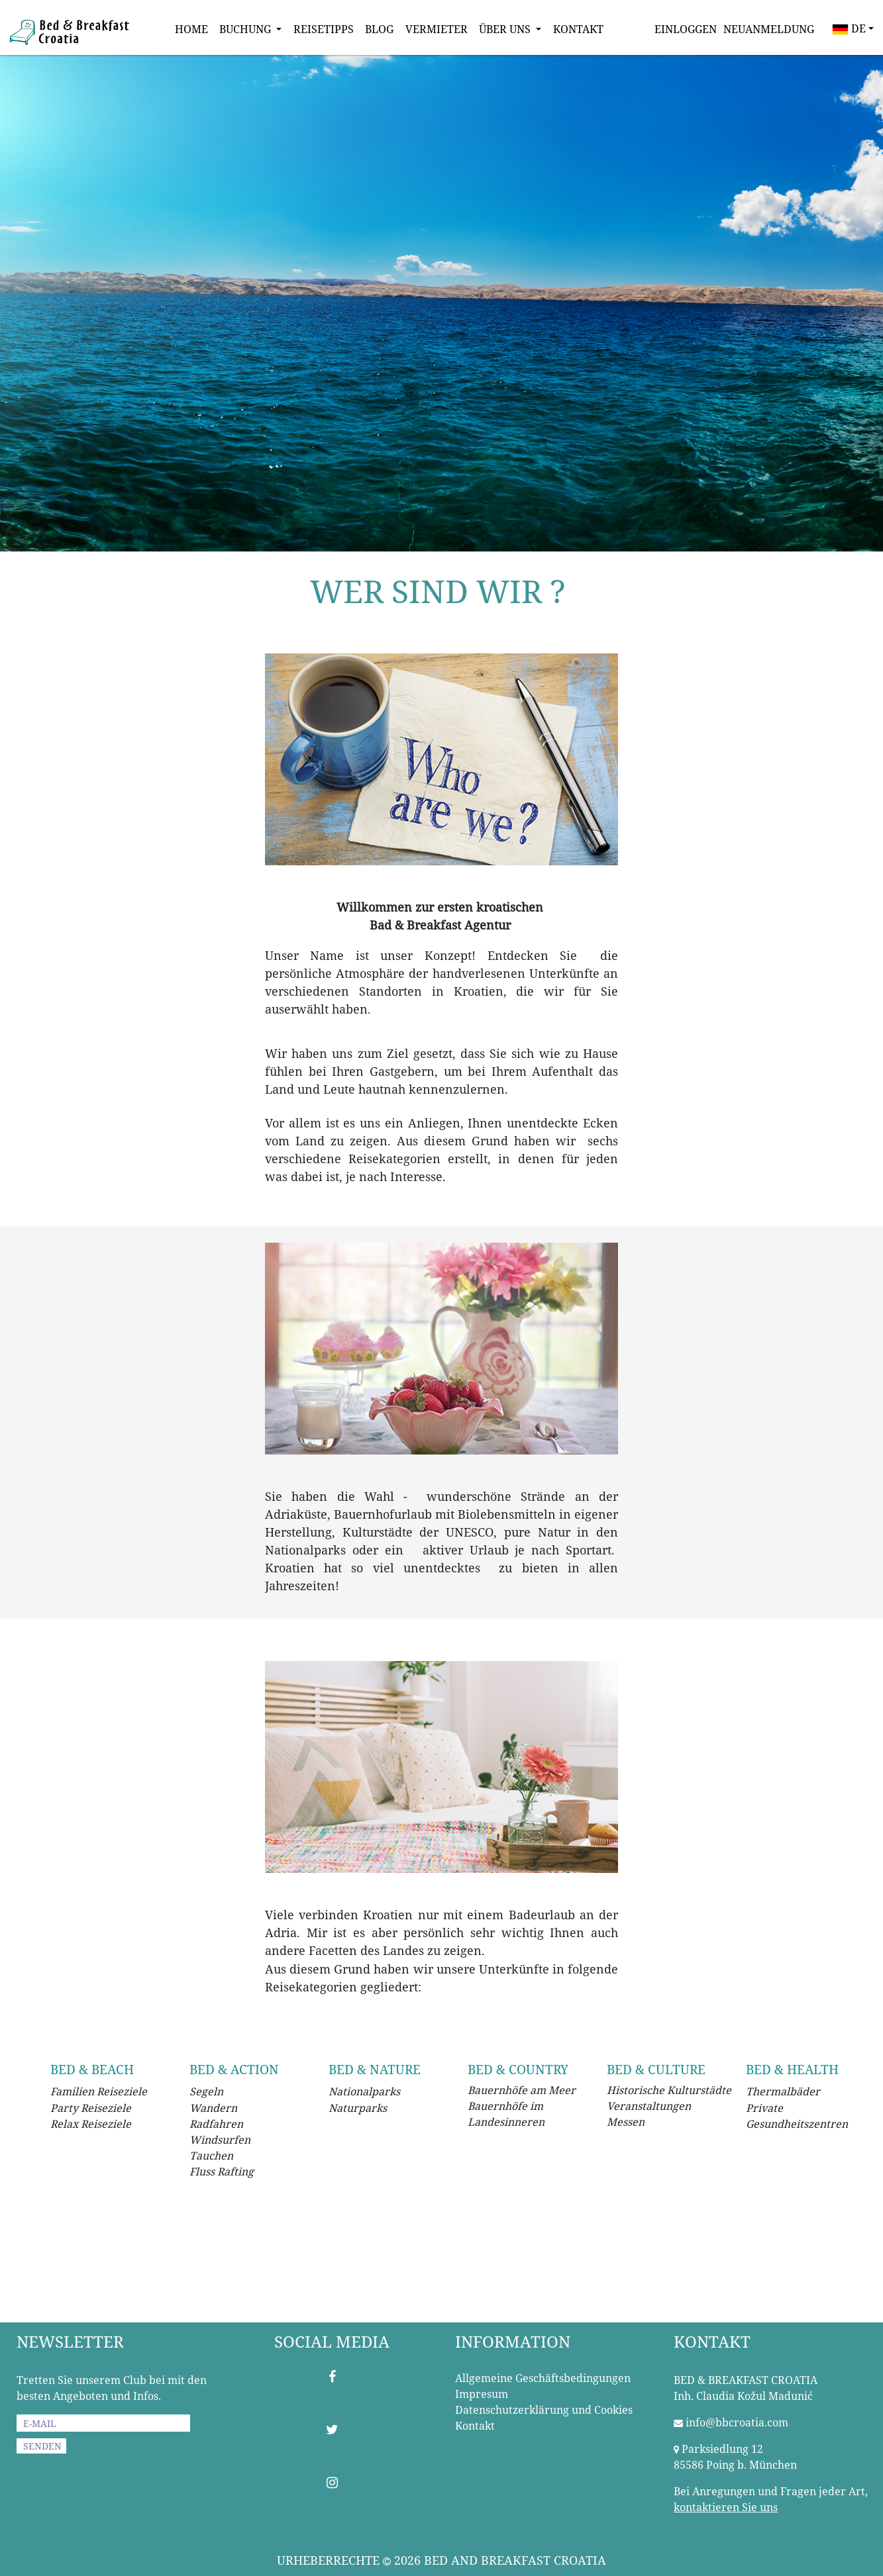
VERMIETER (436, 29)
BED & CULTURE (656, 2069)
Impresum (481, 2394)
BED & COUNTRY (518, 2069)
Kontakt (475, 2425)
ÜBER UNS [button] (506, 29)
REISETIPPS (323, 29)
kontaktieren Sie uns (726, 2507)
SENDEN (42, 2446)
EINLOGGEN (685, 29)
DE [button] (849, 29)
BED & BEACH (92, 2069)
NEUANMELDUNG (768, 29)
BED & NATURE (375, 2069)
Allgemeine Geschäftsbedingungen (543, 2378)
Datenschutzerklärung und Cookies (544, 2410)
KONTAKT (578, 29)
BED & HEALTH (792, 2069)
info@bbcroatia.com (737, 2422)
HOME (191, 29)
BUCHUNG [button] (246, 29)
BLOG (379, 29)
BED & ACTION (234, 2069)
